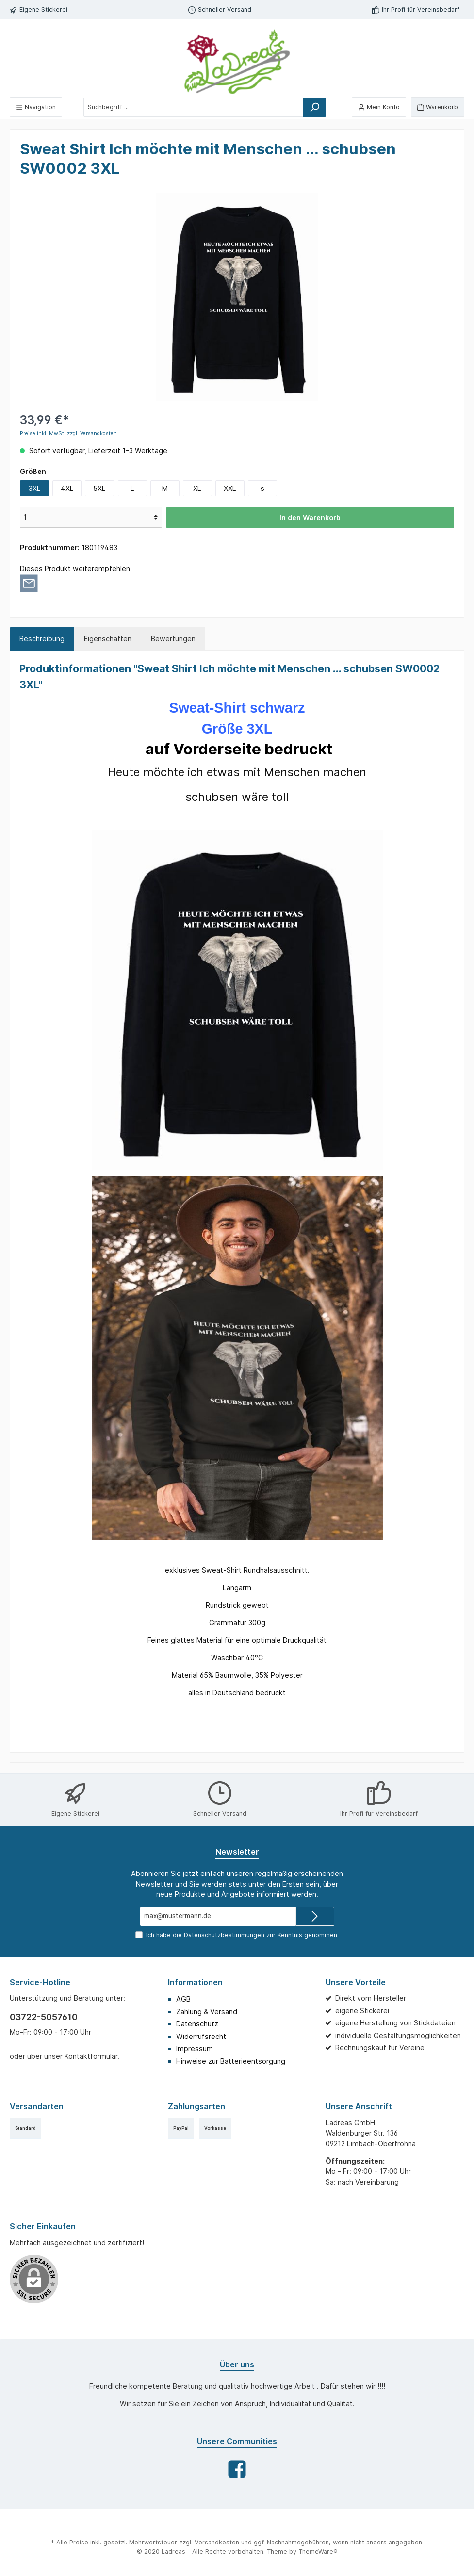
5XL (99, 488)
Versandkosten (217, 2542)
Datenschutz (197, 2024)
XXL (230, 488)
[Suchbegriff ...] (193, 107)
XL (197, 488)
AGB (183, 1999)
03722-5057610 (44, 2017)
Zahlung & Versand (206, 2011)
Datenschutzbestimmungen (224, 1935)
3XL (35, 488)
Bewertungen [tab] (173, 639)
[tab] (42, 639)
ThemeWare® (318, 2551)
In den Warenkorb (310, 517)
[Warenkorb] (437, 107)
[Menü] (36, 107)
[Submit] (314, 1916)
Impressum (194, 2048)
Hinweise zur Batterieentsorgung (230, 2061)
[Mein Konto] (379, 107)
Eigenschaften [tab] (107, 639)
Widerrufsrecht (201, 2036)
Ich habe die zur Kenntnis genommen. (242, 1935)
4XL (67, 488)
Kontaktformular (91, 2056)
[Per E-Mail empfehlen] (29, 583)
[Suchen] (314, 107)
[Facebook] (237, 2469)
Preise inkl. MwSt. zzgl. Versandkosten (68, 433)
